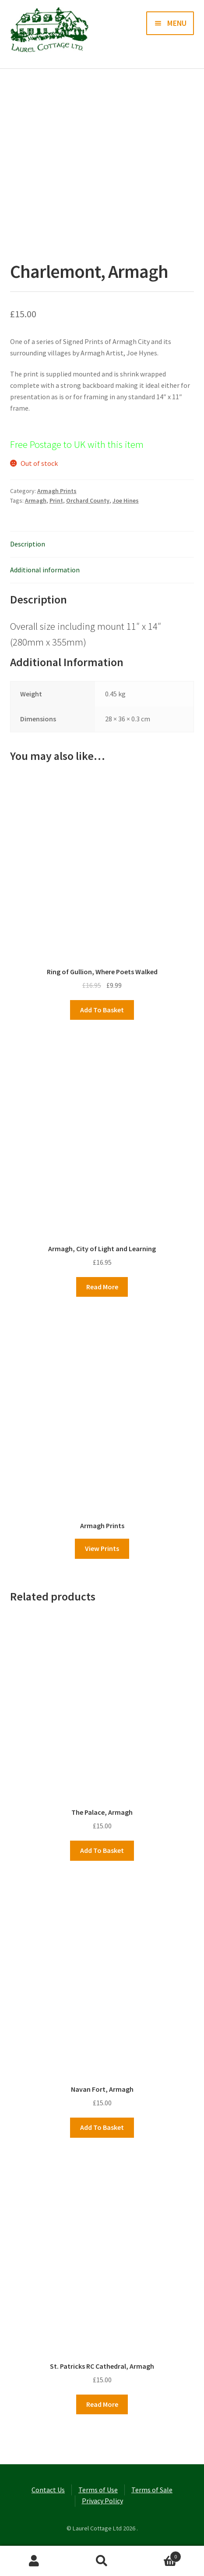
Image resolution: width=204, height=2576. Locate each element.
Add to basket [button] (102, 1009)
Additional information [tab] (45, 569)
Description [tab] (27, 543)
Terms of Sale (151, 2489)
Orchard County (87, 500)
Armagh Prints (57, 491)
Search (102, 2561)
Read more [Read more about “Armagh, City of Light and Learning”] (102, 1286)
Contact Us (48, 2489)
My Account (34, 2561)
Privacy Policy (102, 2500)
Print (56, 500)
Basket (159, 2554)
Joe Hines (126, 500)
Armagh (35, 500)
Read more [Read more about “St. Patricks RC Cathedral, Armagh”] (102, 2404)
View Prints (102, 1548)
